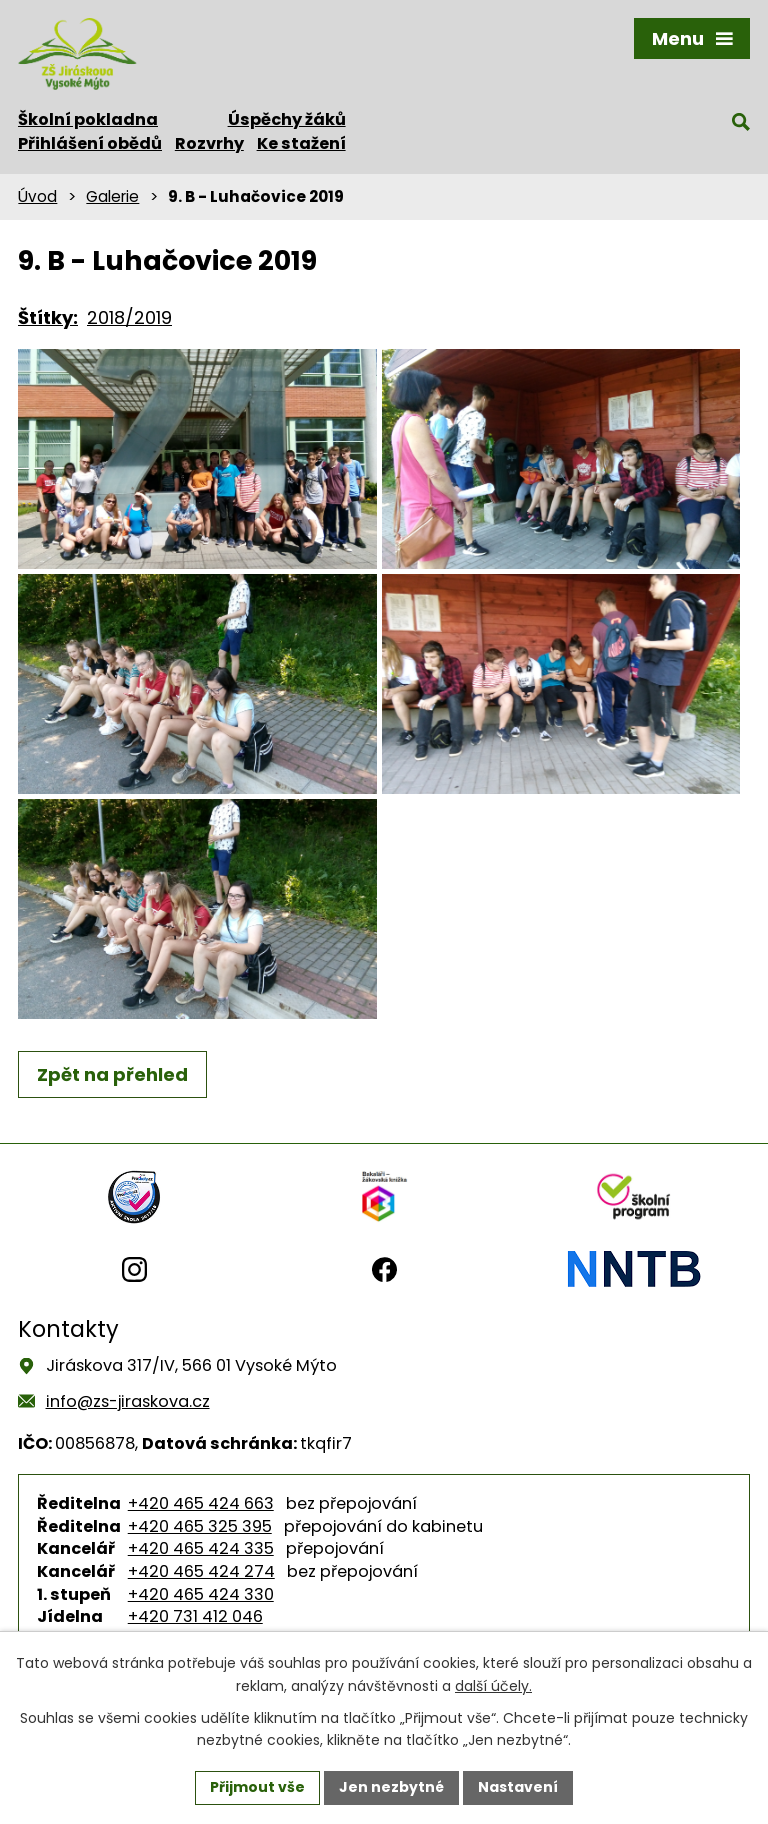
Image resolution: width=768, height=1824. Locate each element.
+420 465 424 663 (201, 1503)
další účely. (493, 1686)
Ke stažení (301, 143)
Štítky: (48, 317)
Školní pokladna (88, 119)
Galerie (112, 196)
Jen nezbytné (391, 1787)
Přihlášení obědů (90, 143)
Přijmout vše (257, 1787)
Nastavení (518, 1787)
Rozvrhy (209, 143)
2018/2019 (129, 317)
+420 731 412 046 (195, 1616)
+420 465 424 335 (201, 1548)
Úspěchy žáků (287, 119)
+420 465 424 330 (201, 1594)
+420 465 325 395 (200, 1526)
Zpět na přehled (112, 1074)
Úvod (37, 196)
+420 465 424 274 (201, 1571)
